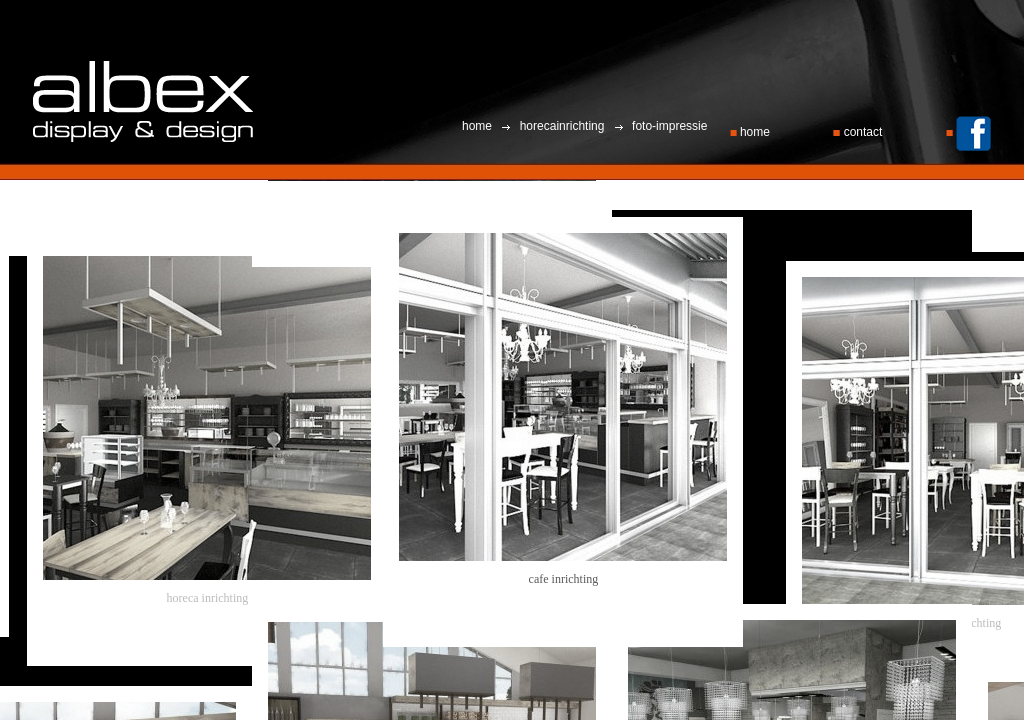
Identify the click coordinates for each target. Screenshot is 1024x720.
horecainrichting (561, 126)
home (752, 132)
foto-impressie (668, 126)
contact (859, 132)
